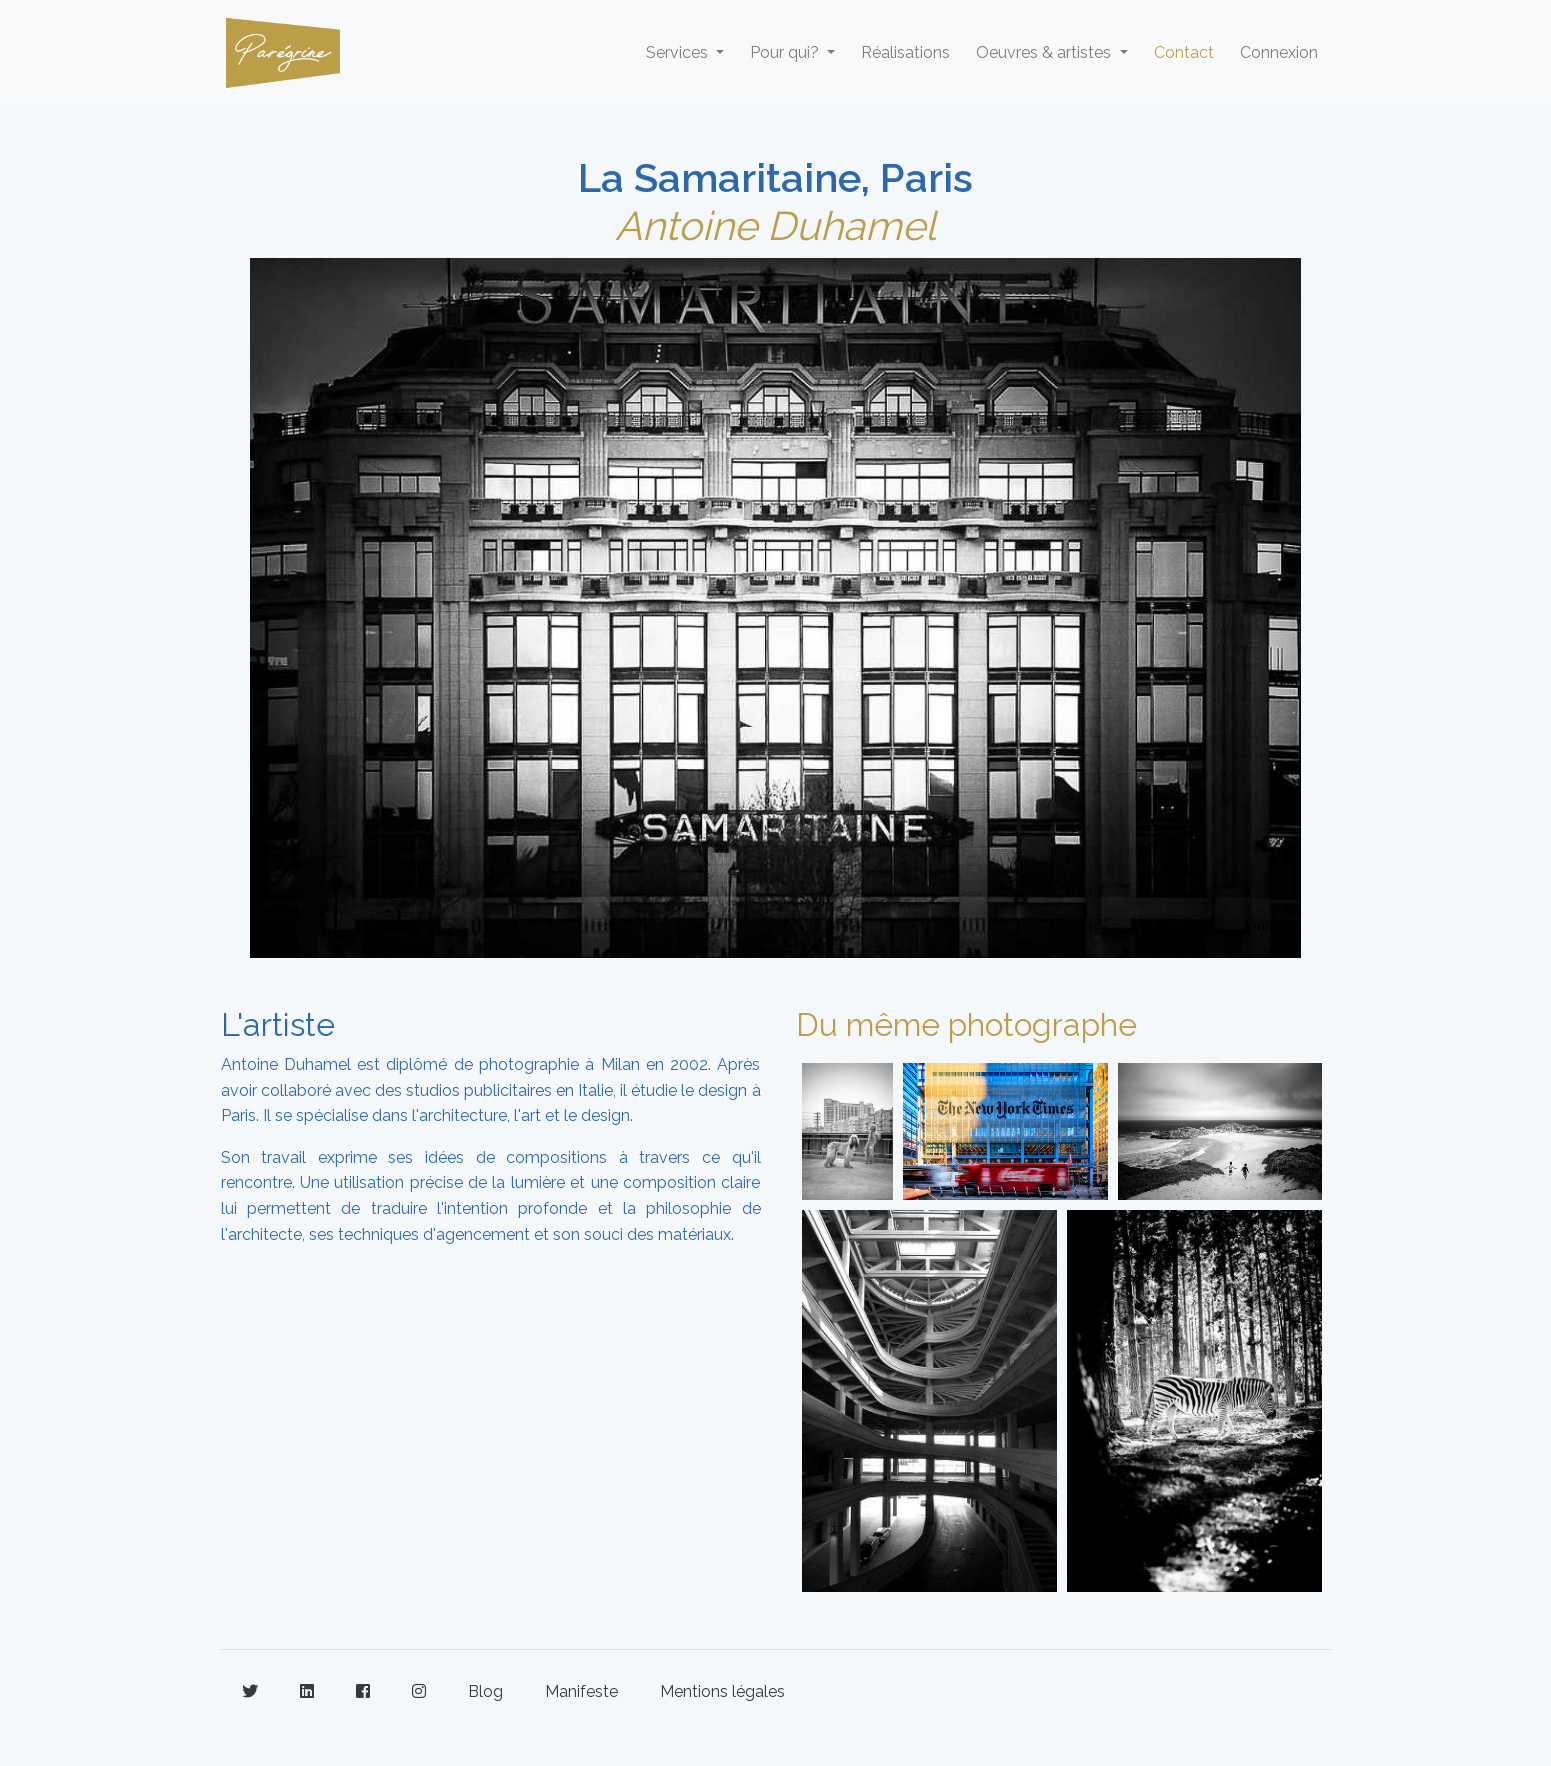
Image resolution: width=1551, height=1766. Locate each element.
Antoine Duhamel (775, 225)
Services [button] (679, 52)
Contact (1184, 52)
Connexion (1279, 52)
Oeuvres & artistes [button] (1045, 52)
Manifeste (581, 1691)
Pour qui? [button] (786, 52)
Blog (485, 1691)
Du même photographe (966, 1024)
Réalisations (905, 52)
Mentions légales (722, 1691)
